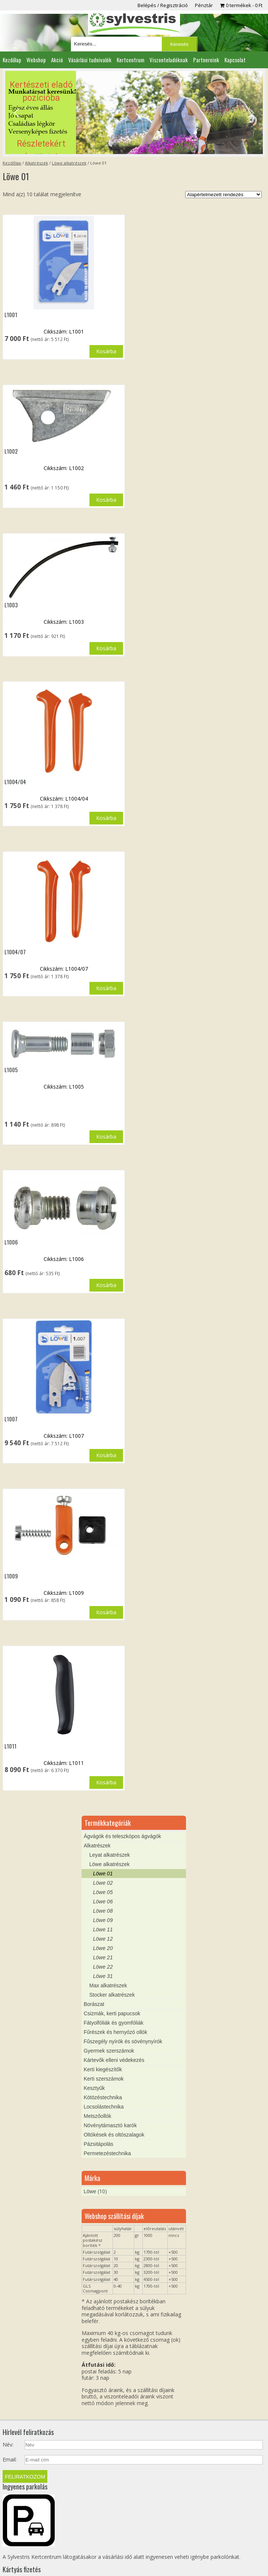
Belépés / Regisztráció (163, 5)
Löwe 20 (103, 1918)
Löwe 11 (103, 1899)
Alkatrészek (36, 163)
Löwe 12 (103, 1909)
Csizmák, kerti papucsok (111, 1983)
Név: (8, 2414)
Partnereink (206, 60)
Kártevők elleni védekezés (113, 2030)
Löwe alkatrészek (69, 163)
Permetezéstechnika (107, 2123)
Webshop (36, 60)
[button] (134, 112)
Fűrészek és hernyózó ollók (115, 2002)
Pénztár (204, 5)
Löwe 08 (103, 1881)
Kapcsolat (235, 60)
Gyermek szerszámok (108, 2020)
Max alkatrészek (108, 1955)
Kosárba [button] (106, 351)
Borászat (93, 1974)
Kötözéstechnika (102, 2067)
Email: (10, 2429)
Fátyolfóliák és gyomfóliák (113, 1993)
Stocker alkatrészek (112, 1965)
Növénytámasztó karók (109, 2095)
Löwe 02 (103, 1853)
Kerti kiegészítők (102, 2039)
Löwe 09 (103, 1890)
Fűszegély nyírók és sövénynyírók (122, 2011)
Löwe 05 (103, 1862)
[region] (134, 112)
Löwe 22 (103, 1937)
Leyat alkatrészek (109, 1825)
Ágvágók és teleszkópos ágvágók (122, 1806)
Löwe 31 (103, 1946)
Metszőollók (97, 2086)
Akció (57, 60)
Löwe (89, 2161)
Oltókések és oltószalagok (113, 2104)
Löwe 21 (103, 1927)
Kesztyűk (94, 2058)
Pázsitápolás (98, 2114)
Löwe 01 (103, 1843)
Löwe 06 (103, 1871)
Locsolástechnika (103, 2076)
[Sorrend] (223, 194)
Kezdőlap (12, 60)
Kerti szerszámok (103, 2048)
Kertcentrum (130, 60)
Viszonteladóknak (168, 60)
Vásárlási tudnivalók (89, 60)
